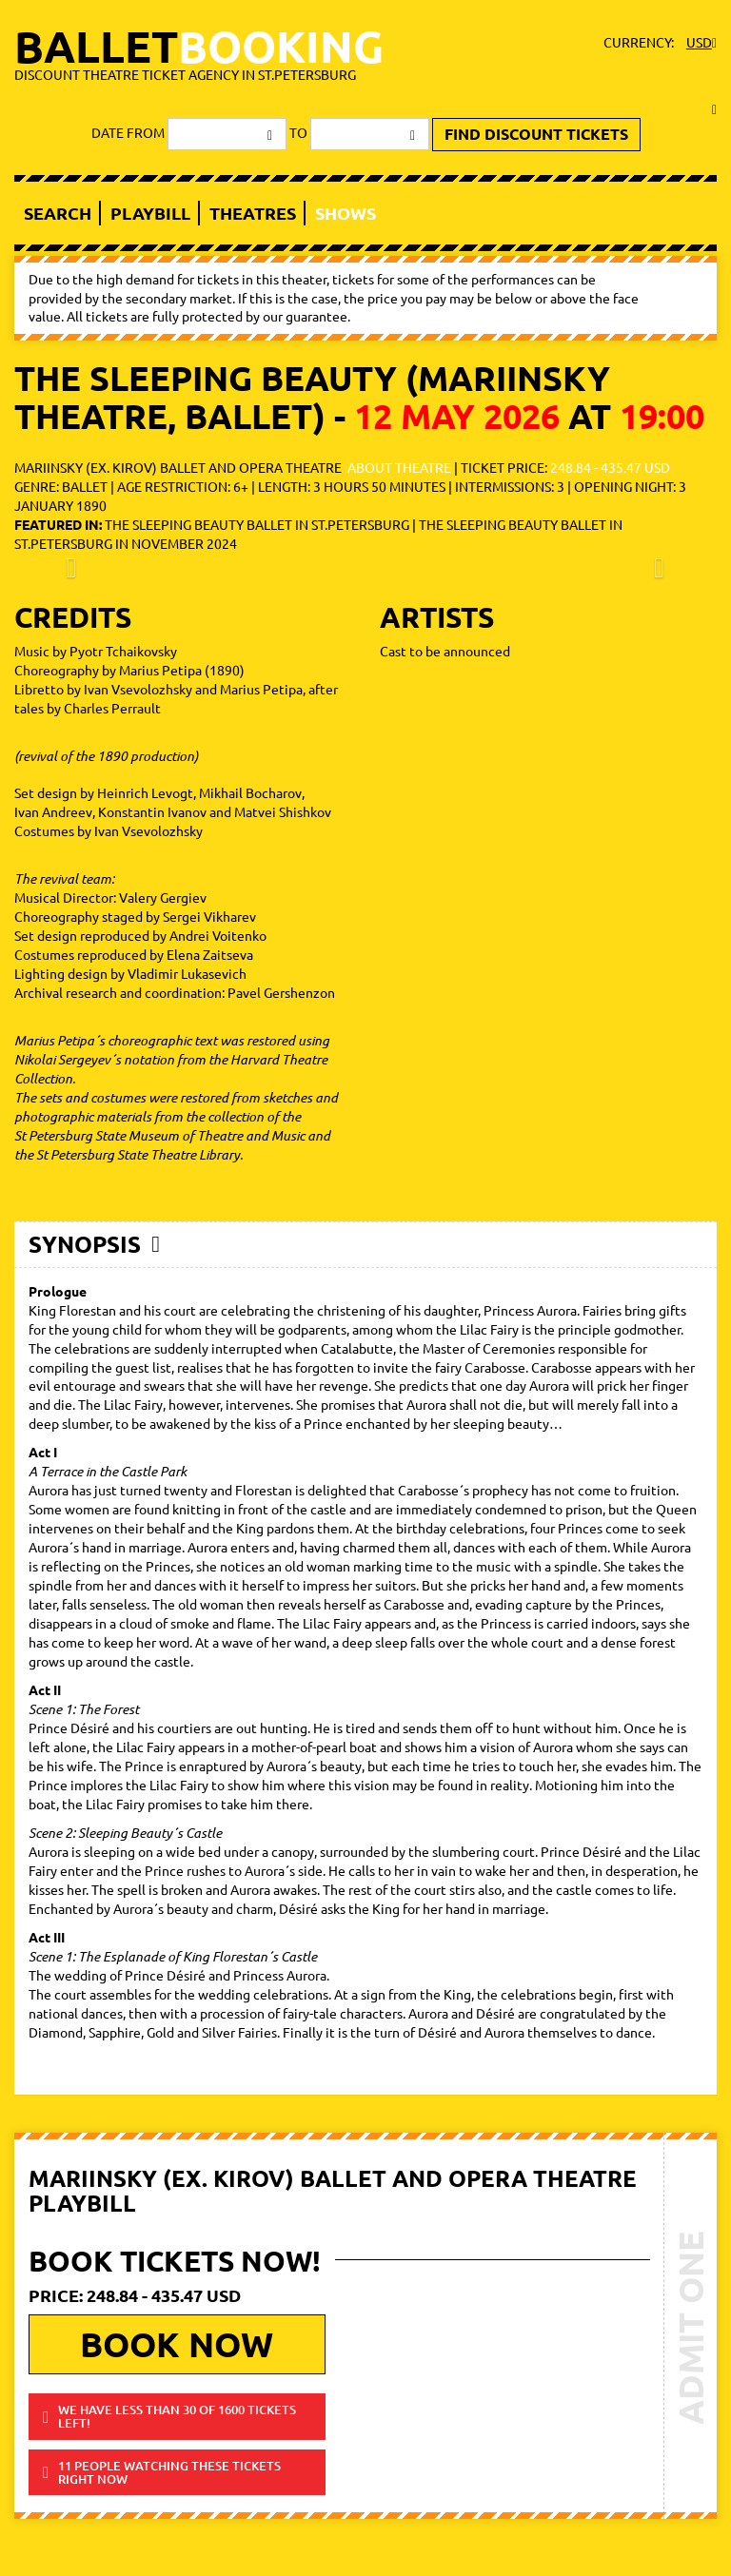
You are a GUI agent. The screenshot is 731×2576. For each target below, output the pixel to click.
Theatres (252, 213)
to (298, 132)
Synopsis (85, 1244)
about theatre (399, 467)
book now (176, 2344)
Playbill (150, 213)
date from (128, 132)
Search (57, 213)
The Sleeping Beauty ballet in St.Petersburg (257, 524)
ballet (199, 52)
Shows (345, 213)
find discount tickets (536, 134)
